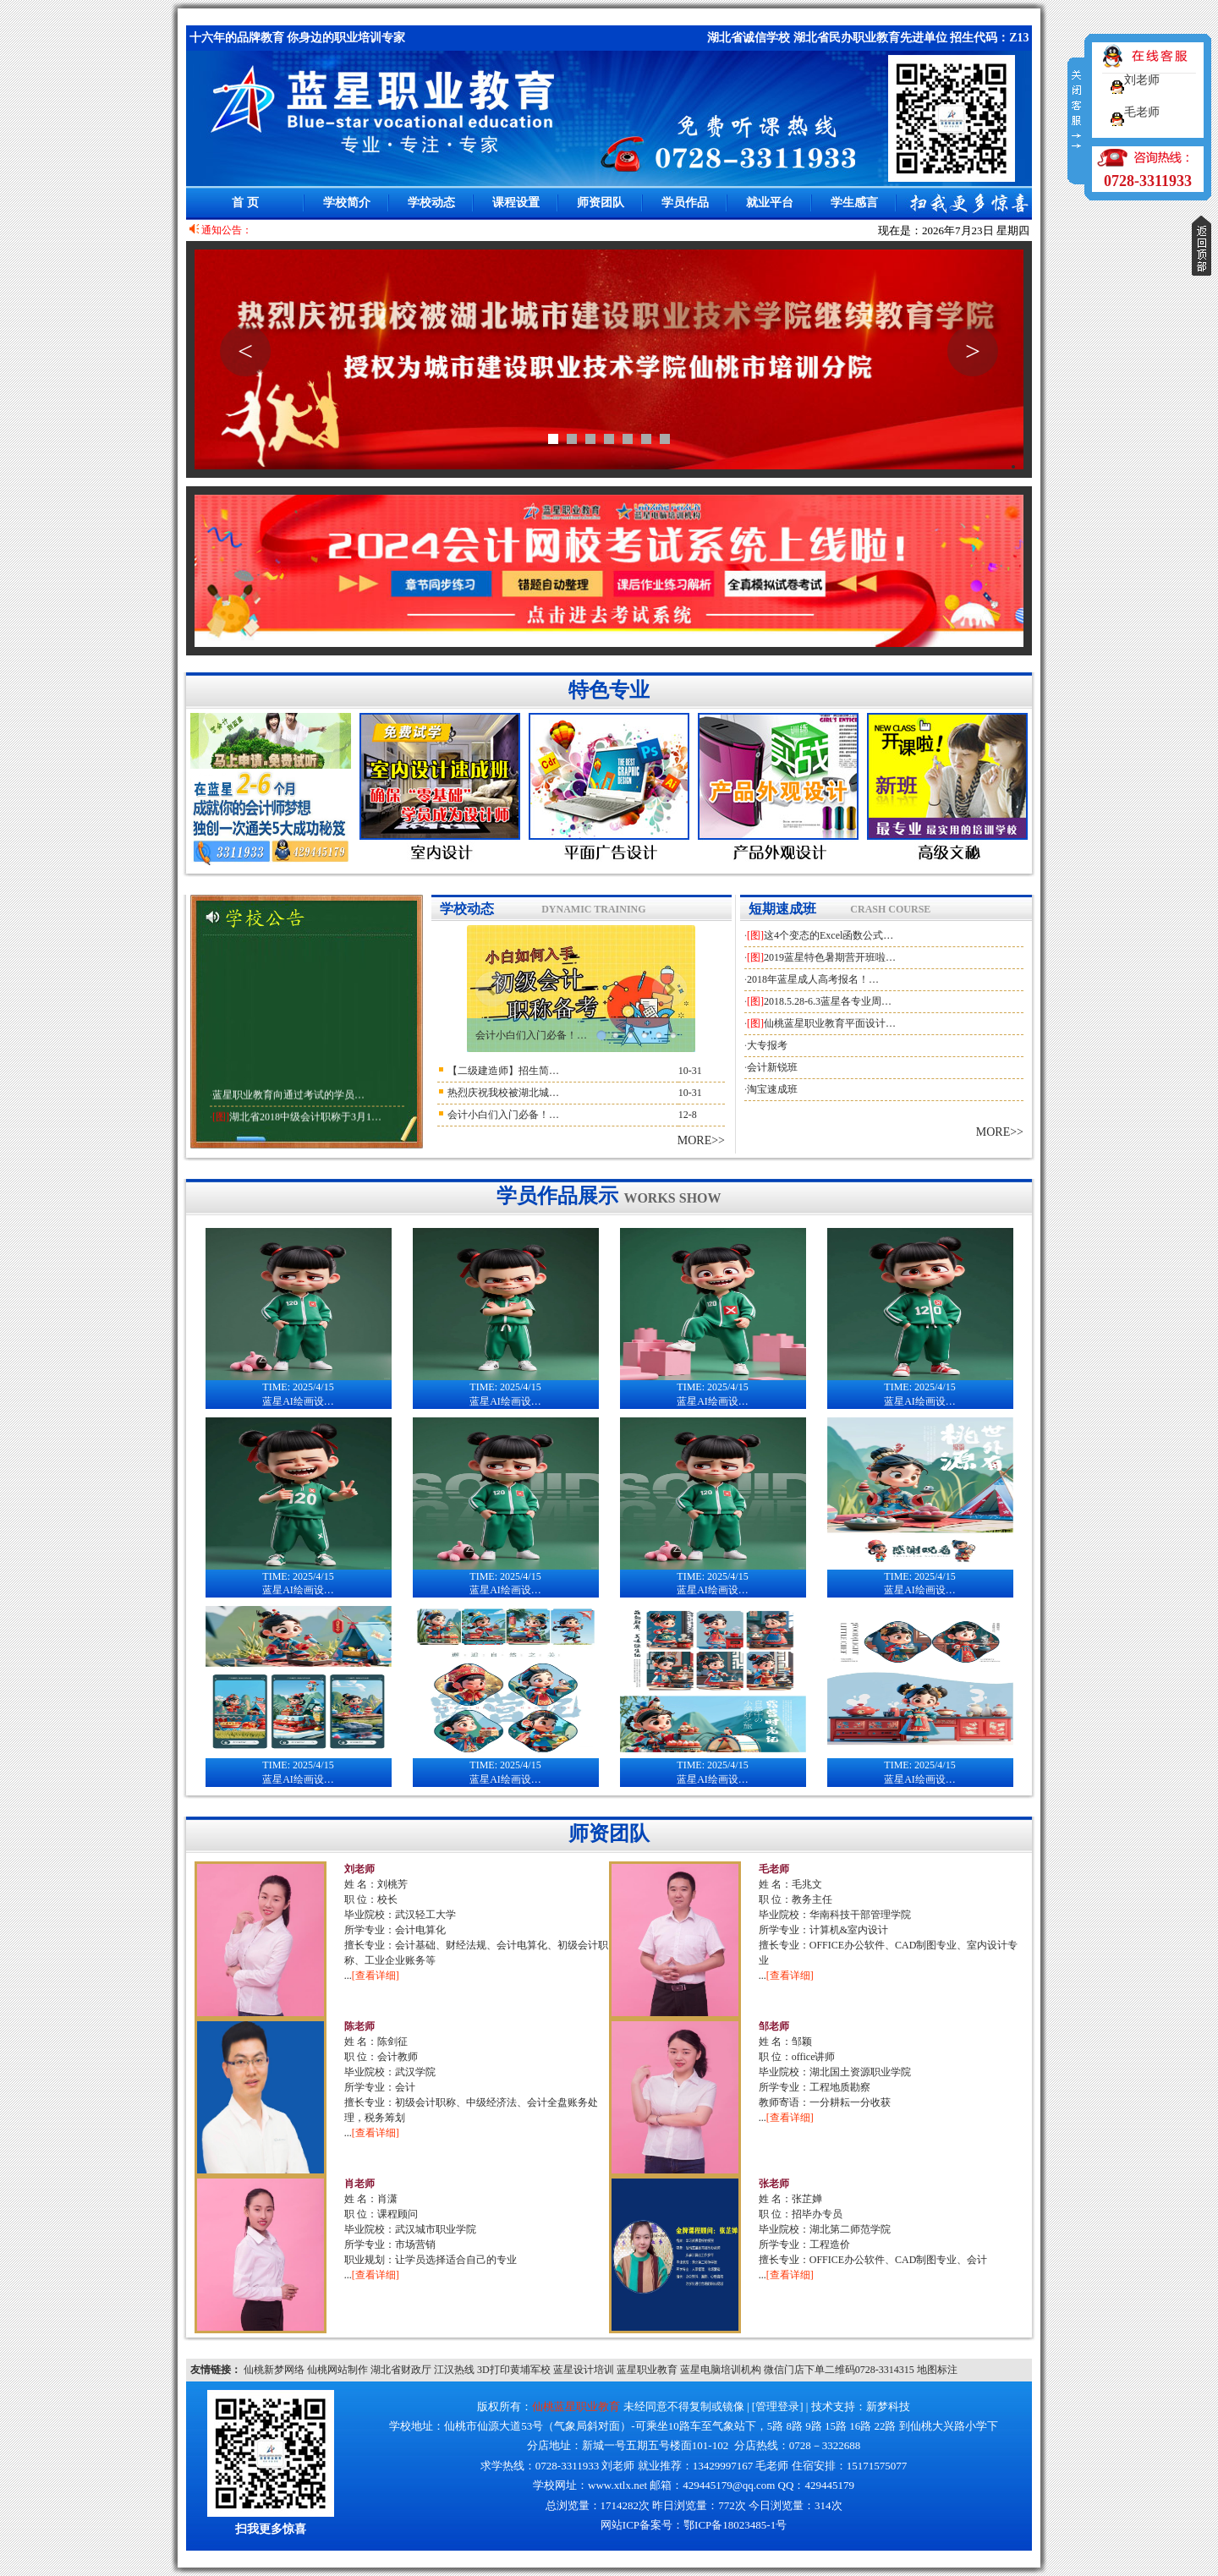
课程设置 (516, 202)
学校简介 (346, 202)
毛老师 (774, 1869)
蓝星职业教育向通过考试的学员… (288, 1104)
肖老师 (359, 2184)
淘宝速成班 (772, 1089)
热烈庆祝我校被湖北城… (503, 1093)
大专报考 (767, 1045)
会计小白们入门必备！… (531, 1035)
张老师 (774, 2184)
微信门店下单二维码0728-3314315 (839, 2370)
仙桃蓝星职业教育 (576, 2406)
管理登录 (777, 2406)
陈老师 (359, 2026)
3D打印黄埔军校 (514, 2370)
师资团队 (600, 202)
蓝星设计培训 (583, 2370)
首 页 (245, 202)
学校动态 (431, 202)
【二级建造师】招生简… (503, 1071)
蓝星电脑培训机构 (720, 2370)
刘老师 (359, 1869)
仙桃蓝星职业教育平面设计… (830, 1023)
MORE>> (701, 1140)
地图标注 (937, 2370)
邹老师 (774, 2026)
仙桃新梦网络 (274, 2370)
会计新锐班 (772, 1067)
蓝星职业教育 (647, 2370)
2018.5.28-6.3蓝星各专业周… (828, 1001)
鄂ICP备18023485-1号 (735, 2524)
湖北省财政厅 (400, 2370)
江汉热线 (454, 2370)
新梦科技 (888, 2406)
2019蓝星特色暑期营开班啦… (830, 957)
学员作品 (685, 202)
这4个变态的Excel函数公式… (828, 935)
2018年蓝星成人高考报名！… (813, 979)
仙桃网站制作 (337, 2370)
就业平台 (769, 202)
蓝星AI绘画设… (299, 1389)
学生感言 (854, 202)
